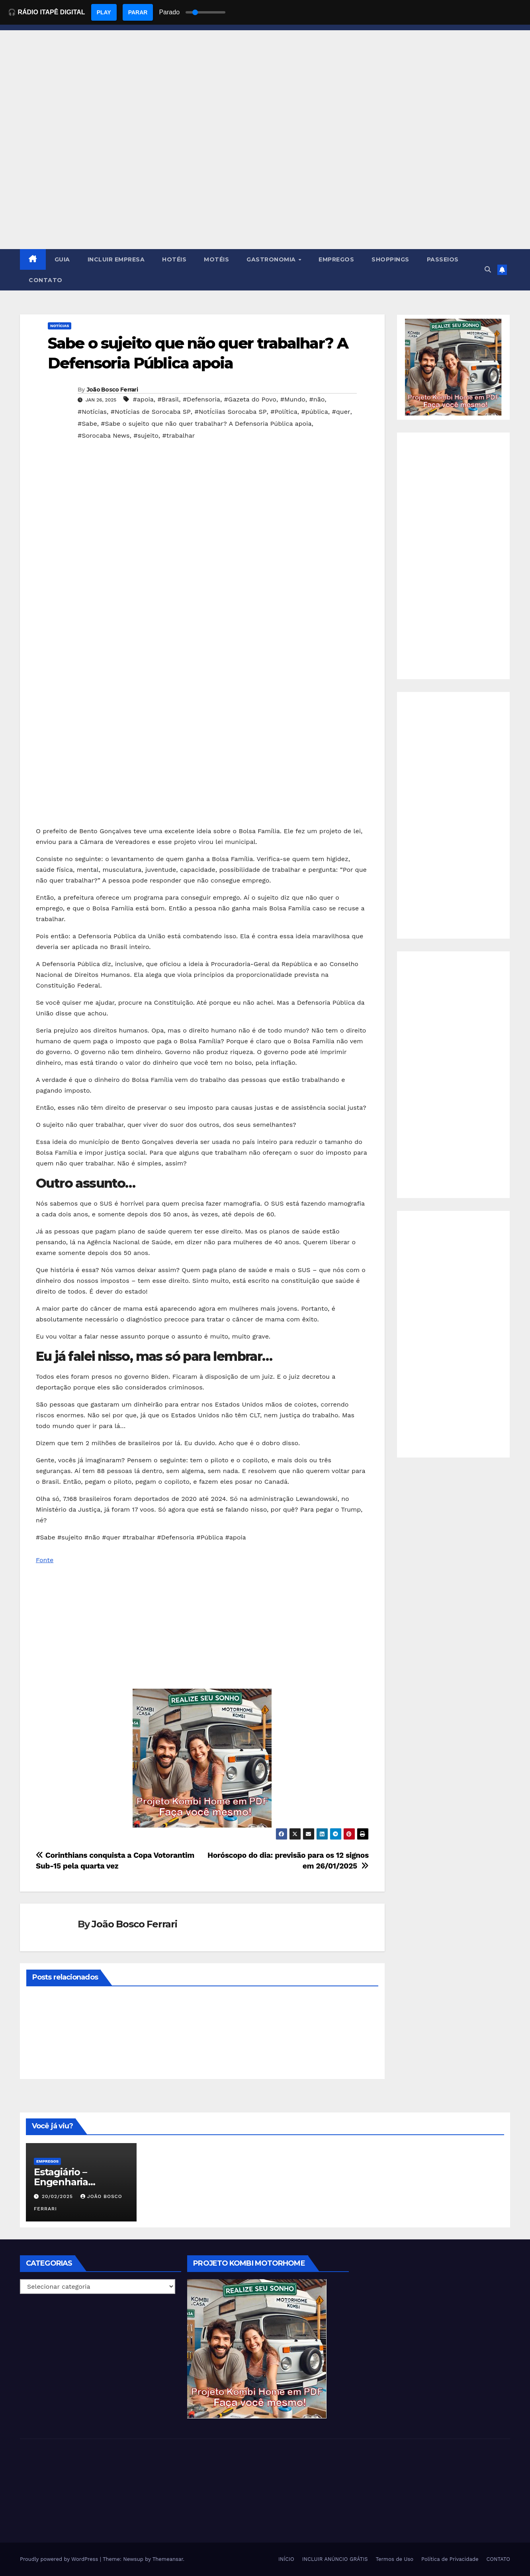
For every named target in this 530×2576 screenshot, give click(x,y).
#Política (283, 411)
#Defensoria (201, 399)
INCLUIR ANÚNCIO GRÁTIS (335, 2559)
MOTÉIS (216, 259)
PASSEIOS (443, 259)
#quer (341, 411)
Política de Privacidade (449, 2559)
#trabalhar (178, 435)
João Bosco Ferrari (112, 389)
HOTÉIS (174, 259)
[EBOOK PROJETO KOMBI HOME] (202, 1758)
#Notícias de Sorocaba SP (151, 411)
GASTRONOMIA (271, 259)
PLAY (104, 12)
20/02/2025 (58, 2196)
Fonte (44, 1560)
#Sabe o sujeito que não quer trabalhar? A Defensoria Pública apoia (206, 423)
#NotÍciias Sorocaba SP (230, 411)
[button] (488, 269)
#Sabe (87, 423)
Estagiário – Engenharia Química (61, 2182)
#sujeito (145, 435)
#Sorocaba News (103, 435)
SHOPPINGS (390, 259)
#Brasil (168, 399)
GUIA (62, 259)
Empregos (47, 2161)
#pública (314, 411)
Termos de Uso (395, 2559)
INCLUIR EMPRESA (116, 259)
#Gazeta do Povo (250, 399)
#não (317, 399)
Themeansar (168, 2559)
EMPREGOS (336, 259)
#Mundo (292, 399)
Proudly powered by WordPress (60, 2559)
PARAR (138, 12)
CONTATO (46, 280)
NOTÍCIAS (59, 325)
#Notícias (92, 411)
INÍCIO (286, 2559)
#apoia (143, 399)
